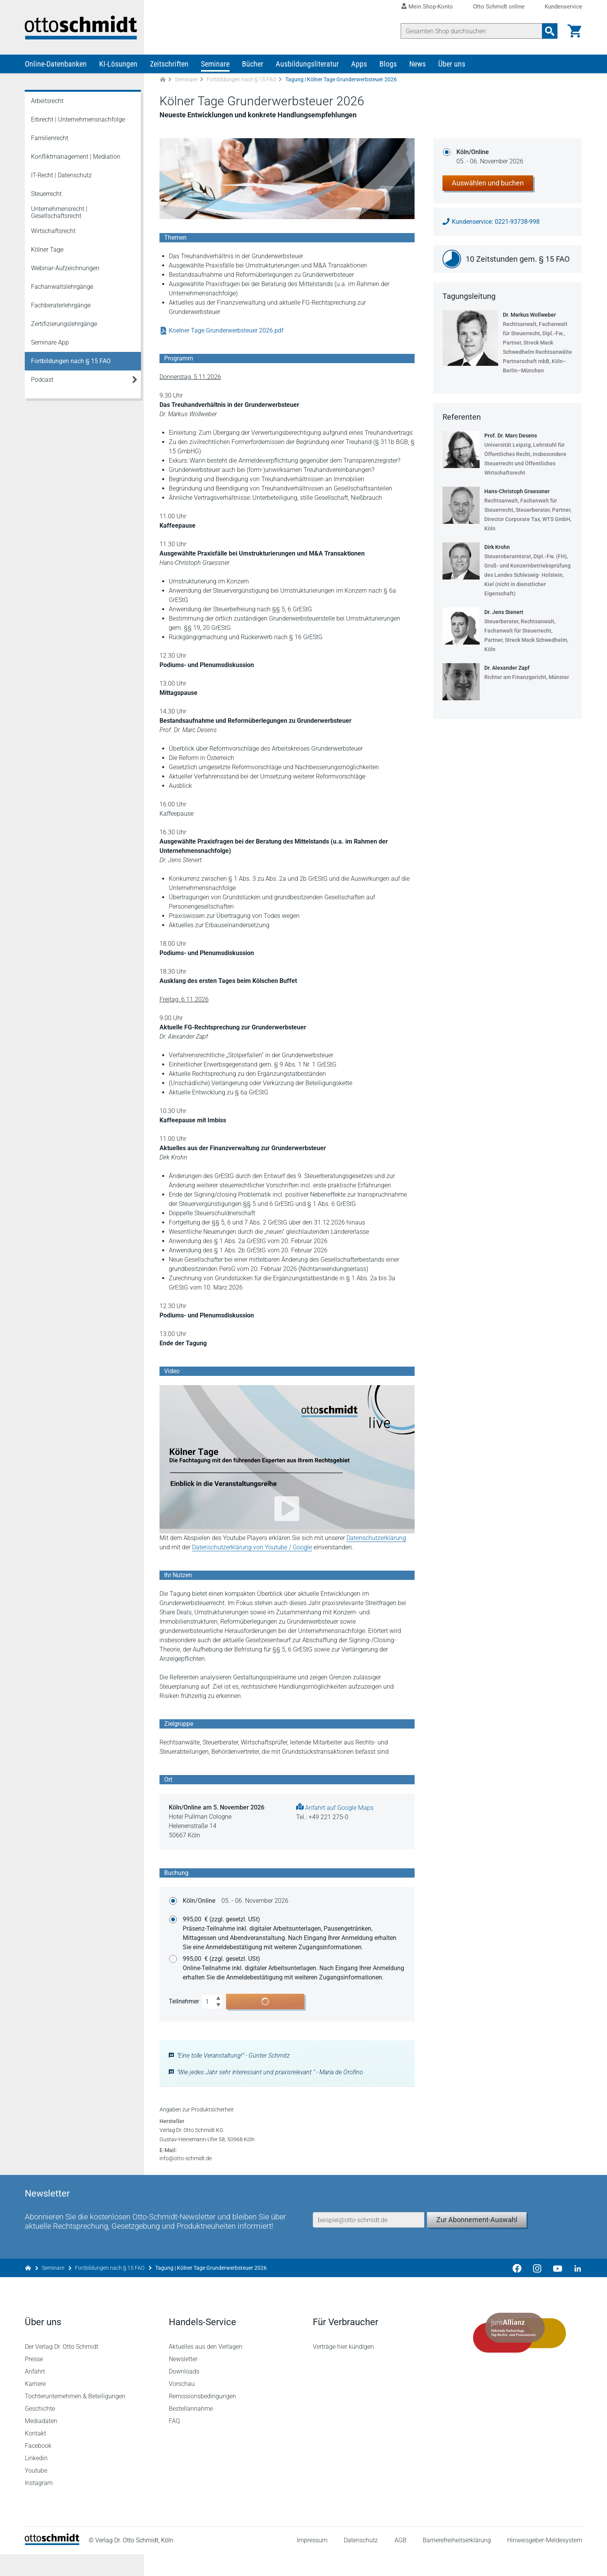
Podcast (42, 380)
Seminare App (50, 343)
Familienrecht (49, 139)
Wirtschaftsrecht (53, 232)
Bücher (252, 65)
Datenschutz (361, 2562)
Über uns (451, 65)
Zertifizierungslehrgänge (64, 325)
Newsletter (183, 2380)
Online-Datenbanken (56, 65)
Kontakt (35, 2455)
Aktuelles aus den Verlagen (205, 2368)
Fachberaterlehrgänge (61, 306)
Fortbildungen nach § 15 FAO (241, 80)
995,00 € (294, 1934)
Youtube (36, 2492)
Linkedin (36, 2479)
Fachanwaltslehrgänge (62, 288)
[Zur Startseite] (162, 81)
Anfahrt (35, 2393)
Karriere (35, 2405)
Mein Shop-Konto (430, 6)
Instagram (39, 2504)
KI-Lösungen (118, 65)
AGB (400, 2562)
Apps (359, 65)
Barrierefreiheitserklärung (457, 2562)
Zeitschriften (169, 65)
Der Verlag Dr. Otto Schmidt (61, 2368)
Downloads (184, 2393)
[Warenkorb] (574, 31)
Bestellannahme (191, 2430)
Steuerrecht (46, 195)
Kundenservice (563, 6)
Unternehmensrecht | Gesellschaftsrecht (59, 213)
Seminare (215, 65)
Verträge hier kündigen (343, 2368)
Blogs (388, 65)
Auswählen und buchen (488, 184)
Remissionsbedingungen (202, 2418)
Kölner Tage (47, 250)
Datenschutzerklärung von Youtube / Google (252, 1548)
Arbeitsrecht (47, 102)
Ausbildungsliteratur (307, 65)
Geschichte (40, 2430)
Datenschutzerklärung (376, 1539)
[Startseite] (52, 2564)
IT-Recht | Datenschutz (61, 176)
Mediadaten (41, 2442)
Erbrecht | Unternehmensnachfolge (78, 120)
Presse (34, 2380)
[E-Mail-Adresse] (368, 2240)
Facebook (38, 2467)
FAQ (174, 2442)
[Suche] (471, 31)
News (417, 65)
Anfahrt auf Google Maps (335, 1809)
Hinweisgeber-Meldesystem (544, 2562)
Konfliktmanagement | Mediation (75, 157)
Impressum (312, 2562)
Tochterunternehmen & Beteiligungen (75, 2418)
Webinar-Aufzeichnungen (65, 269)
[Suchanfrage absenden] (549, 31)
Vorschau (182, 2405)
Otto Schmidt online (499, 6)
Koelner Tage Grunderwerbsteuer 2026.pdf (221, 331)
